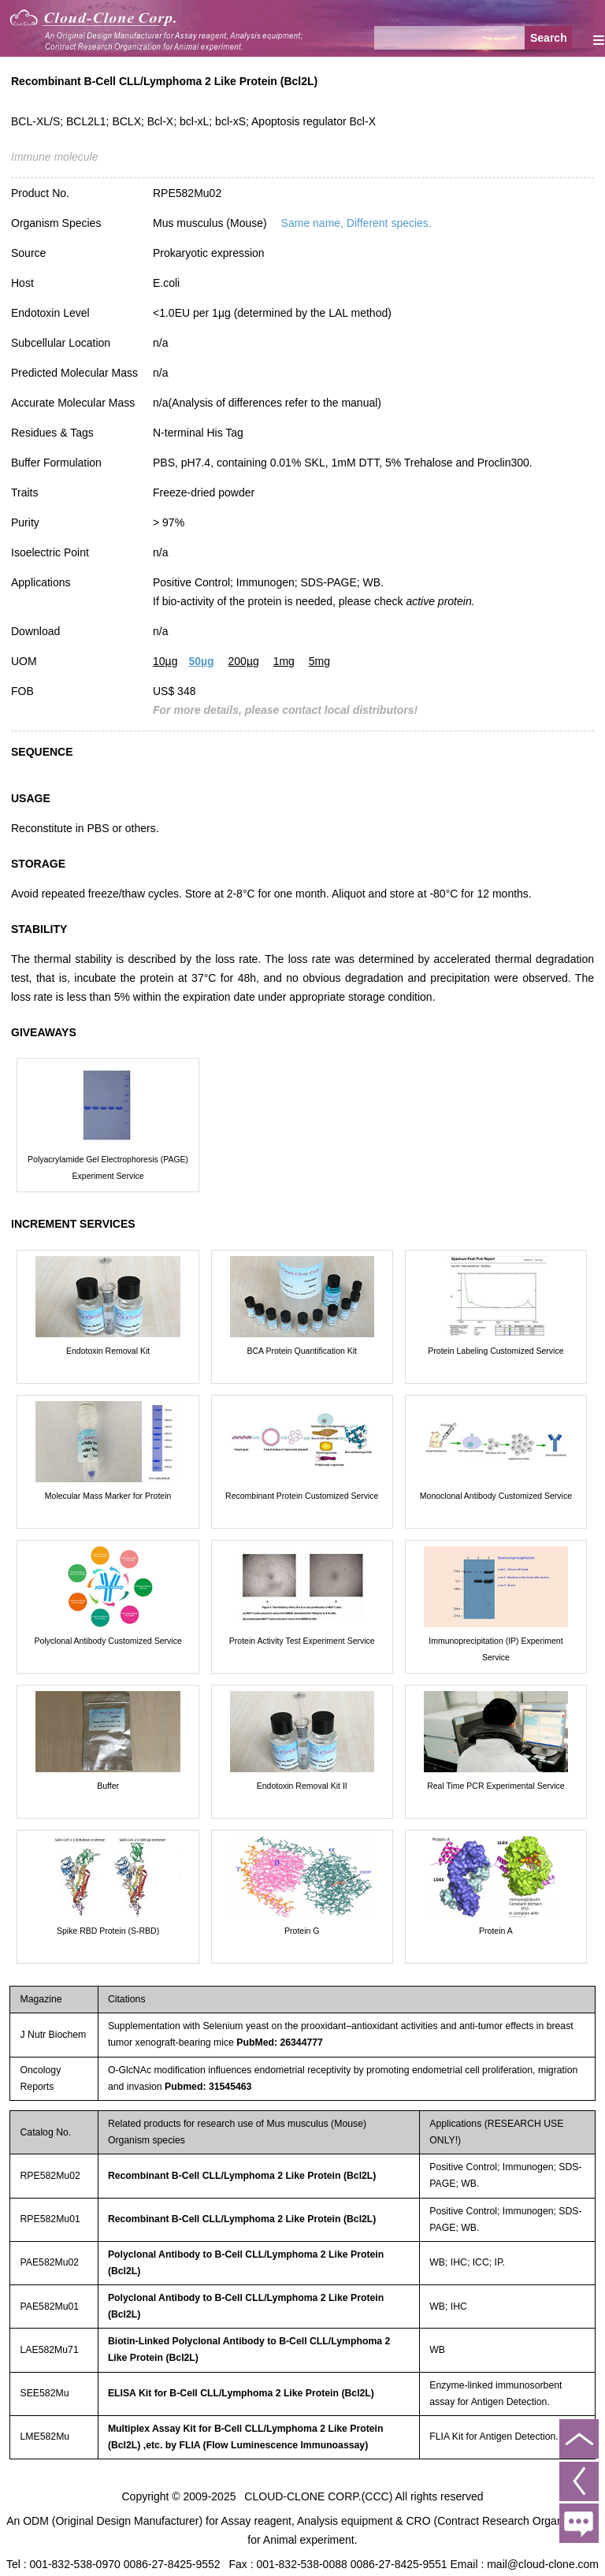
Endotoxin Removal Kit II (302, 1785)
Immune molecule (54, 157)
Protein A (496, 1930)
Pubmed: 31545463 (208, 2086)
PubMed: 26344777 (279, 2042)
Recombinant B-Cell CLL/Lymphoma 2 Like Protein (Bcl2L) (242, 2175)
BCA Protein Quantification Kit (302, 1350)
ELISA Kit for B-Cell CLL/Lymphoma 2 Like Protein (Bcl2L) (241, 2393)
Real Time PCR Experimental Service (495, 1785)
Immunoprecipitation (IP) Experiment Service (495, 1649)
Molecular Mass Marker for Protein (108, 1495)
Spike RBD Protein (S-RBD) (108, 1930)
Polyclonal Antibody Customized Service (107, 1640)
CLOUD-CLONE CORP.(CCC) (318, 2496)
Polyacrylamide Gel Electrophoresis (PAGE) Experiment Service (108, 1167)
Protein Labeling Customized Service (495, 1350)
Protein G (301, 1930)
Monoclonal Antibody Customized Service (496, 1495)
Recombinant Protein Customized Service (301, 1495)
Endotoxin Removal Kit (108, 1350)
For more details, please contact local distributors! (285, 710)
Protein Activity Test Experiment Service (302, 1640)
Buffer (108, 1785)
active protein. (440, 601)
